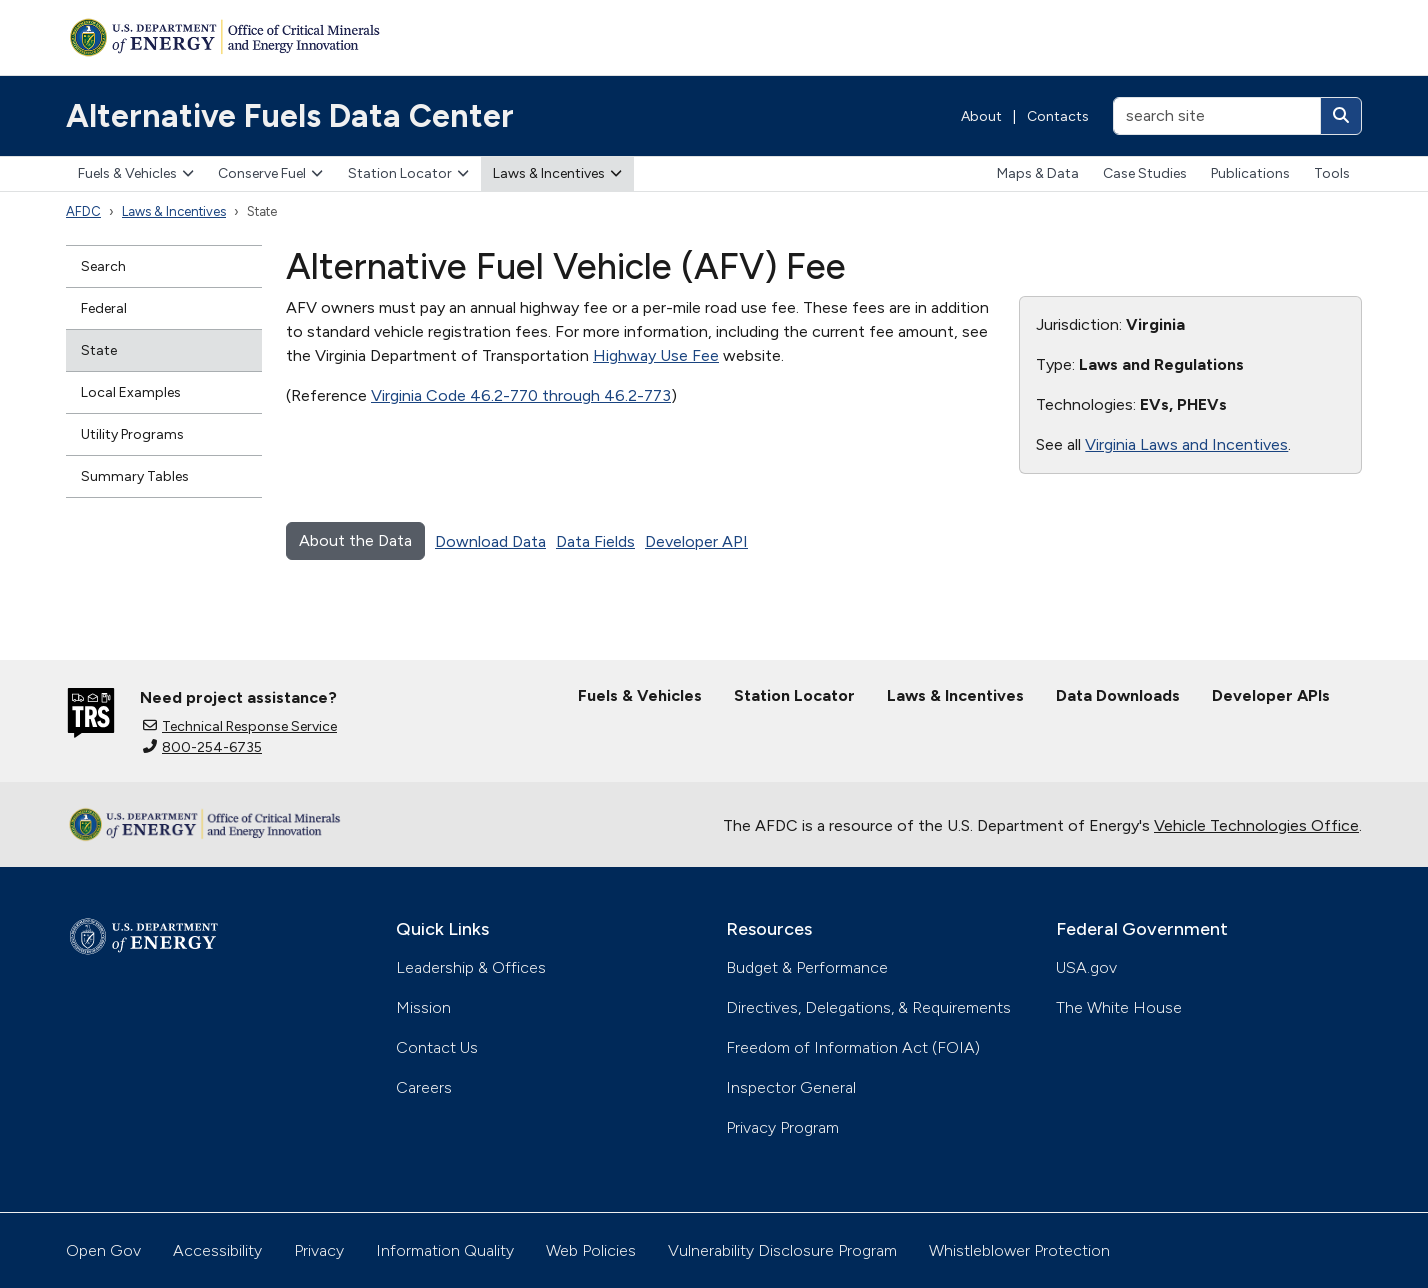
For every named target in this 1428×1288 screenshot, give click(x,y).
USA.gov (1086, 967)
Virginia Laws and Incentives (1186, 444)
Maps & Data (1038, 173)
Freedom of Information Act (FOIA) (853, 1047)
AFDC (83, 211)
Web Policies (591, 1250)
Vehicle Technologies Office (1256, 825)
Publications (1250, 173)
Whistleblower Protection (1019, 1250)
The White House (1119, 1007)
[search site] (1217, 116)
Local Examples (131, 392)
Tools (1332, 173)
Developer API (696, 541)
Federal (104, 308)
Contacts (1058, 116)
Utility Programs (132, 434)
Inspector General (791, 1087)
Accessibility (217, 1250)
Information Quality (445, 1250)
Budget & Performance (807, 967)
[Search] (1341, 116)
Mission (423, 1007)
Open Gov (103, 1250)
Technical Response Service (240, 726)
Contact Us (437, 1047)
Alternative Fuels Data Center (290, 116)
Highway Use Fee (656, 355)
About (981, 116)
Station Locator (408, 173)
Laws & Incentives (557, 173)
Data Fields (595, 541)
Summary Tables (135, 476)
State (99, 350)
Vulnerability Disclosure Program (782, 1250)
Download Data (490, 541)
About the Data (355, 540)
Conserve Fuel (270, 173)
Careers (424, 1087)
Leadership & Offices (471, 967)
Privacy (319, 1250)
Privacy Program (782, 1127)
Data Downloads (1118, 695)
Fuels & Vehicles (136, 173)
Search (103, 266)
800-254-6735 (202, 747)
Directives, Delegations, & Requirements (868, 1007)
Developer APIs (1271, 695)
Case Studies (1145, 173)
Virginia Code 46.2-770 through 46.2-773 (521, 395)
